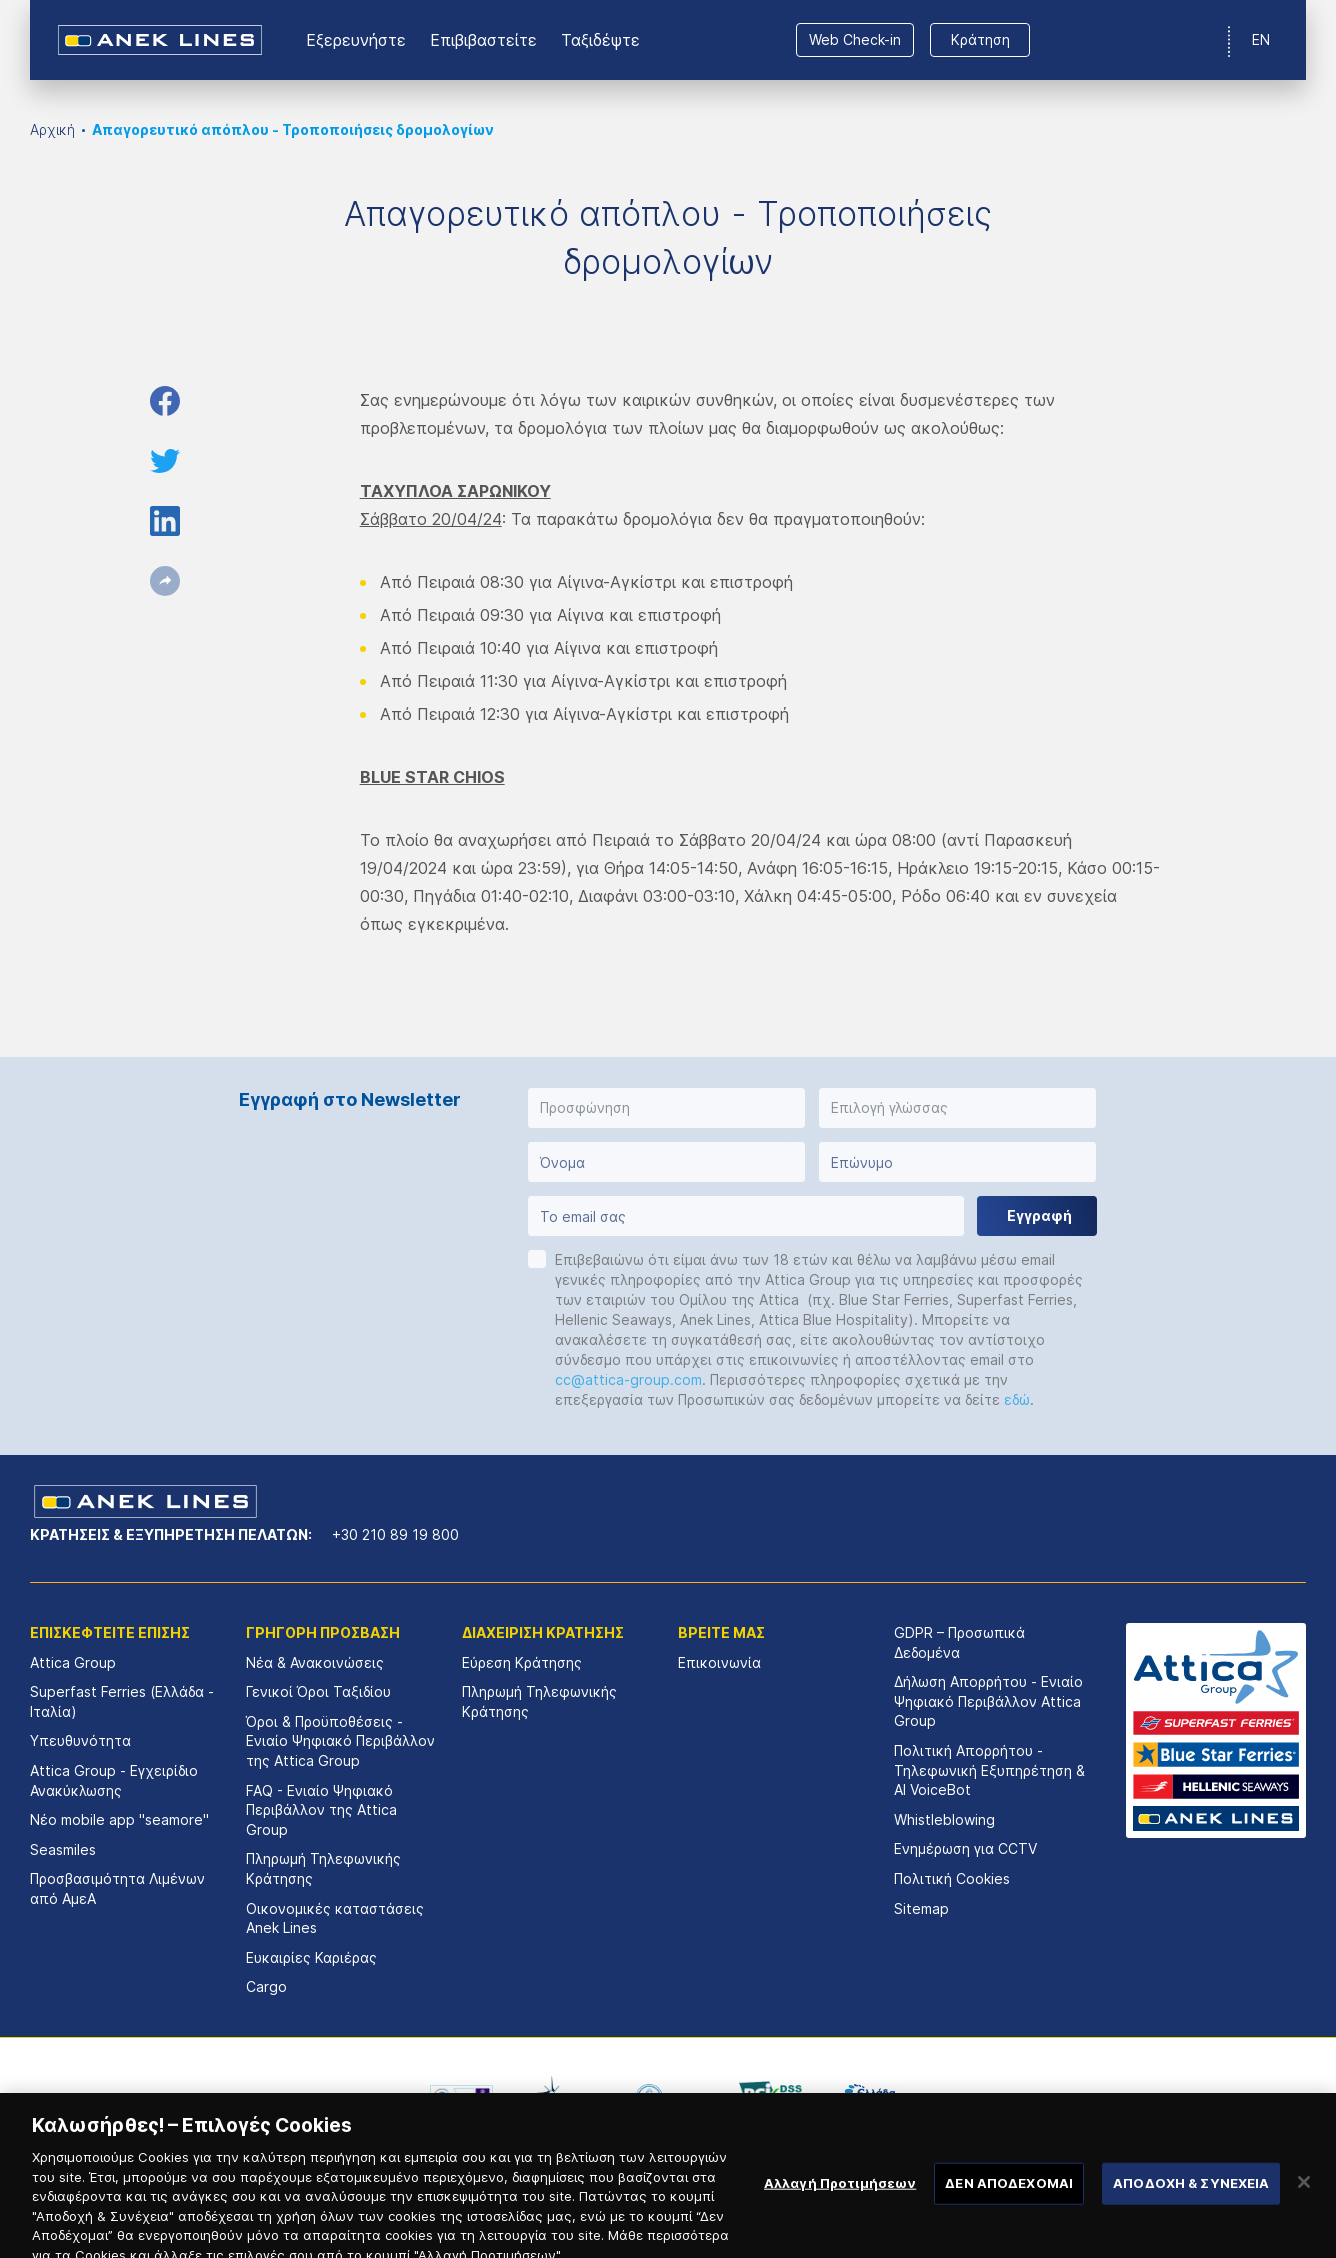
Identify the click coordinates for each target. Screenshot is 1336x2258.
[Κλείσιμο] (1304, 2202)
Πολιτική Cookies (952, 1878)
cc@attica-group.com (628, 1379)
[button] (666, 1108)
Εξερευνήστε (356, 40)
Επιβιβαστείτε (483, 40)
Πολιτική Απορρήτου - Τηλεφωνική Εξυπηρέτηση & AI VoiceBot (989, 1770)
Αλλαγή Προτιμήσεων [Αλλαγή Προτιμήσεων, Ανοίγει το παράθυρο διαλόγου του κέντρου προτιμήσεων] (840, 2202)
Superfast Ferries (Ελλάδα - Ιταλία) (122, 1701)
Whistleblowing (944, 1819)
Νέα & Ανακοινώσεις (315, 1662)
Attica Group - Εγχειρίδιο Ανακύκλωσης (114, 1780)
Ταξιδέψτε (600, 40)
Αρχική (52, 129)
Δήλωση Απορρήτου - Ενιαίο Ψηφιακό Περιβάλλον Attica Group (988, 1701)
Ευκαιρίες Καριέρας (311, 1957)
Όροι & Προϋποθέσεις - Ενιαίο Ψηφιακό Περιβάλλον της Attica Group (340, 1741)
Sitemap (921, 1908)
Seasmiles (63, 1849)
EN (1261, 39)
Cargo (266, 1986)
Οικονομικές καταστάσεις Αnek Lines (335, 1918)
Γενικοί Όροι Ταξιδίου (318, 1691)
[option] (461, 2097)
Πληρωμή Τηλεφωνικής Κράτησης (323, 1868)
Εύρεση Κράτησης (522, 1662)
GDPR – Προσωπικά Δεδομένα (959, 1642)
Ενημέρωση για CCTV (965, 1848)
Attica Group (73, 1662)
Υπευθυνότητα (80, 1740)
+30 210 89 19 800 (395, 1534)
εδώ (1017, 1399)
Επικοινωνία (719, 1662)
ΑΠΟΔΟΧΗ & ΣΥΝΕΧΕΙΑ (1191, 2202)
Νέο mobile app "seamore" (119, 1819)
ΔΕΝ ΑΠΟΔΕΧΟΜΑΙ (1009, 2202)
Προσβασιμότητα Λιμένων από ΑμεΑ (117, 1888)
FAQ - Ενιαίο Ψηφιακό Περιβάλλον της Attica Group (321, 1810)
